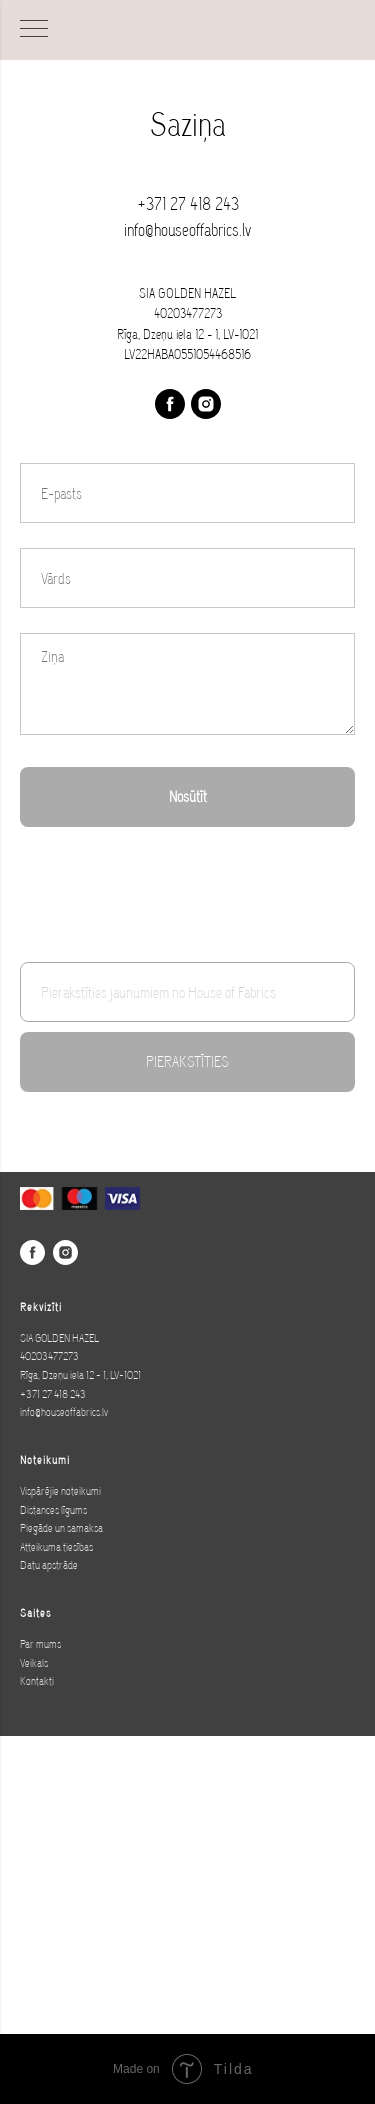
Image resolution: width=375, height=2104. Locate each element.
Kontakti (37, 1681)
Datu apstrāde (49, 1565)
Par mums (40, 1644)
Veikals (34, 1663)
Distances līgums (53, 1510)
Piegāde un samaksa (61, 1528)
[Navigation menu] (34, 30)
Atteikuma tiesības (56, 1547)
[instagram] (206, 404)
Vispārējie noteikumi (60, 1491)
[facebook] (170, 404)
